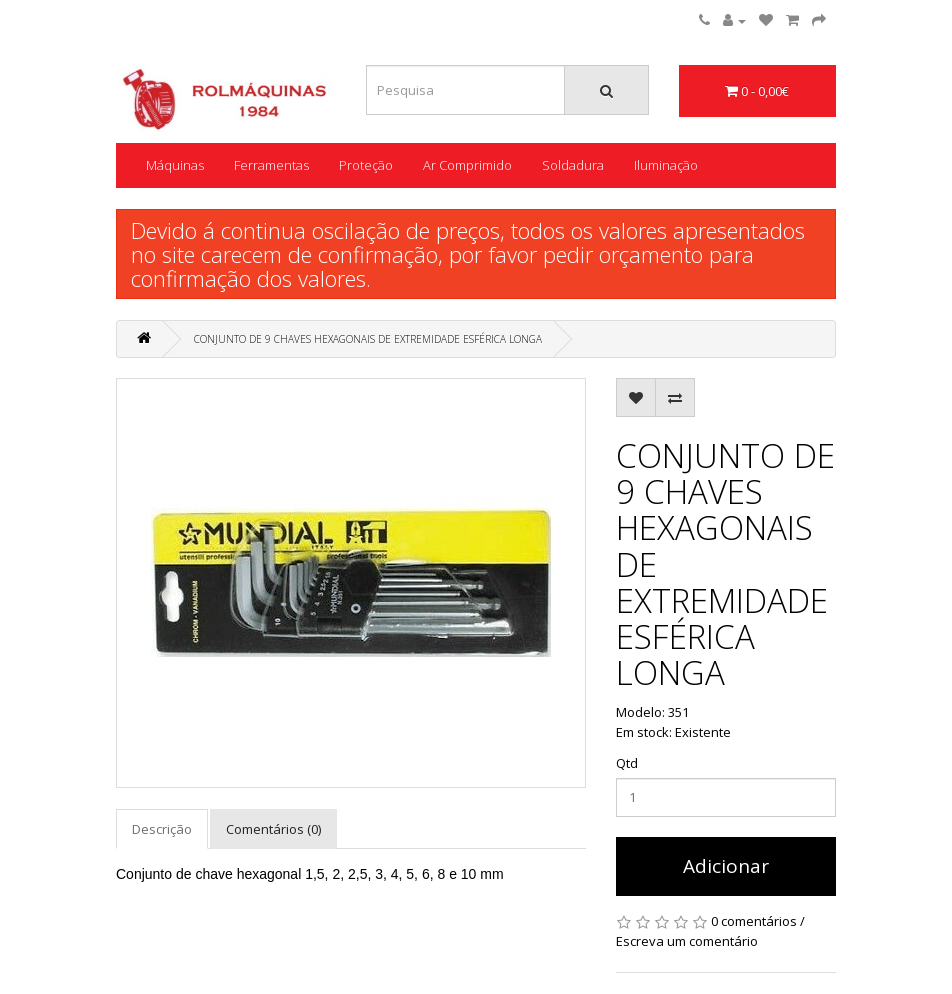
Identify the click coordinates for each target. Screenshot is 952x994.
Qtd (627, 763)
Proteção (366, 165)
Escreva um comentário (687, 941)
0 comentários (754, 921)
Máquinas (175, 165)
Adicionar (726, 866)
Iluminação (666, 165)
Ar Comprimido (467, 165)
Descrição (162, 829)
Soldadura (573, 165)
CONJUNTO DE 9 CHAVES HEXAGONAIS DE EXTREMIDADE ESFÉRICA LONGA (368, 339)
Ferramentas (271, 165)
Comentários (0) (273, 829)
